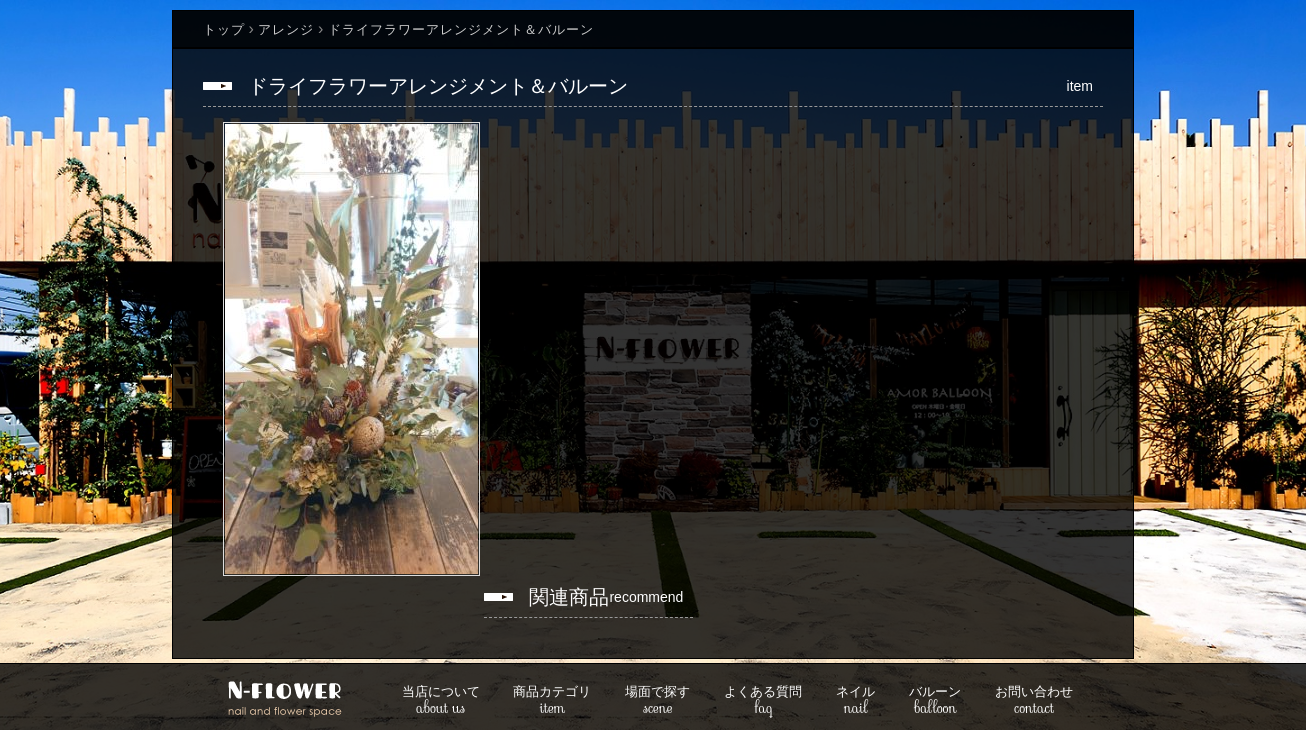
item (552, 701)
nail (855, 701)
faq (763, 701)
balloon (935, 701)
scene (657, 701)
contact (1034, 701)
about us (441, 701)
